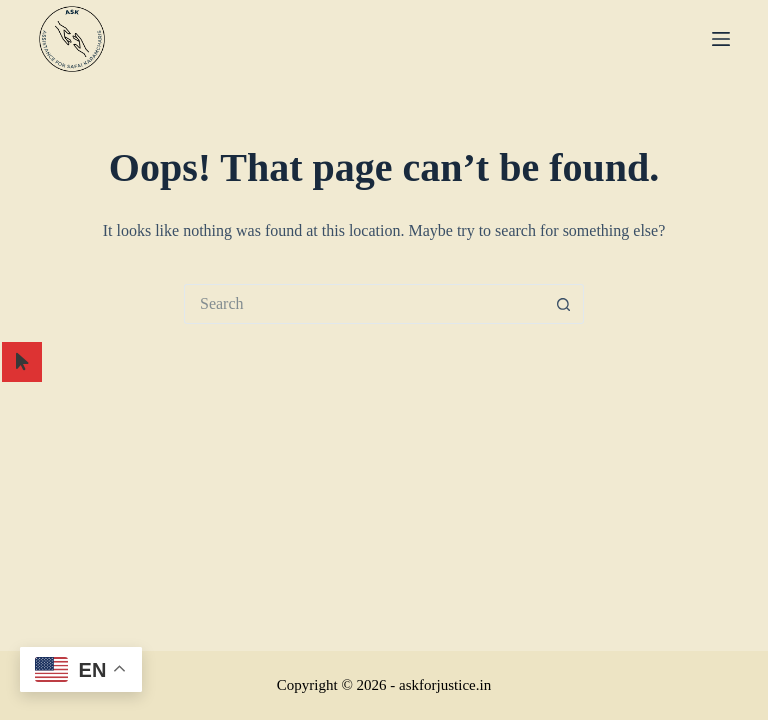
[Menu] (721, 39)
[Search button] (564, 304)
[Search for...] (364, 304)
